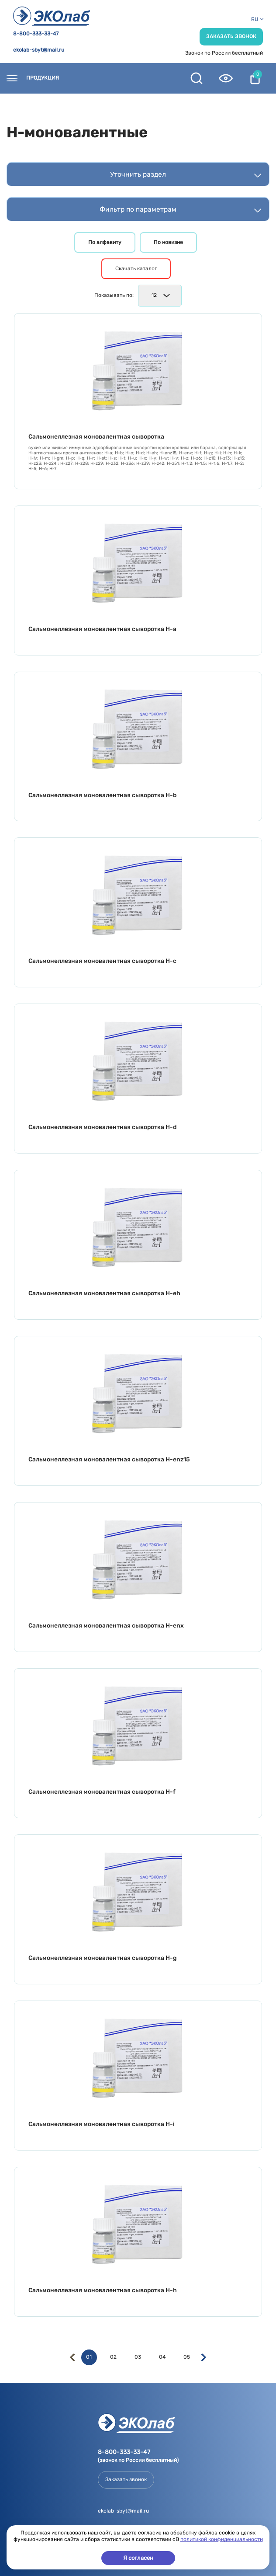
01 (89, 2357)
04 (162, 2357)
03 (138, 2357)
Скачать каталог (136, 268)
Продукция (42, 78)
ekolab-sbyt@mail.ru (38, 50)
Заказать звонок (231, 36)
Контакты (90, 78)
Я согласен (138, 2558)
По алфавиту (104, 242)
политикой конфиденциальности (221, 2539)
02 (113, 2357)
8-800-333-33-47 (36, 34)
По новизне (168, 242)
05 (186, 2357)
